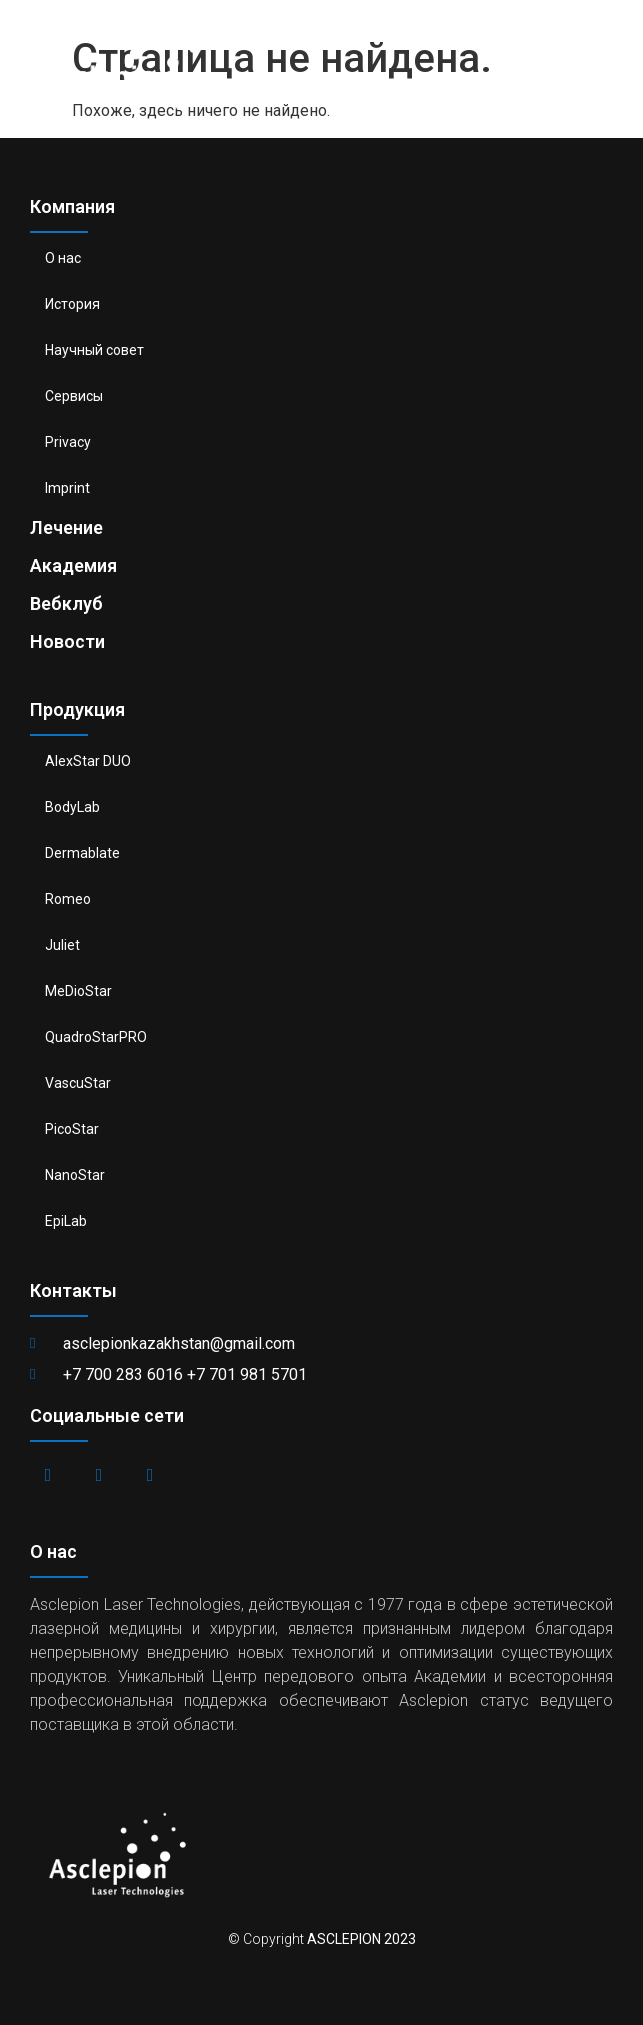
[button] (613, 61)
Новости (67, 641)
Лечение (66, 527)
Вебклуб (66, 603)
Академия (73, 565)
